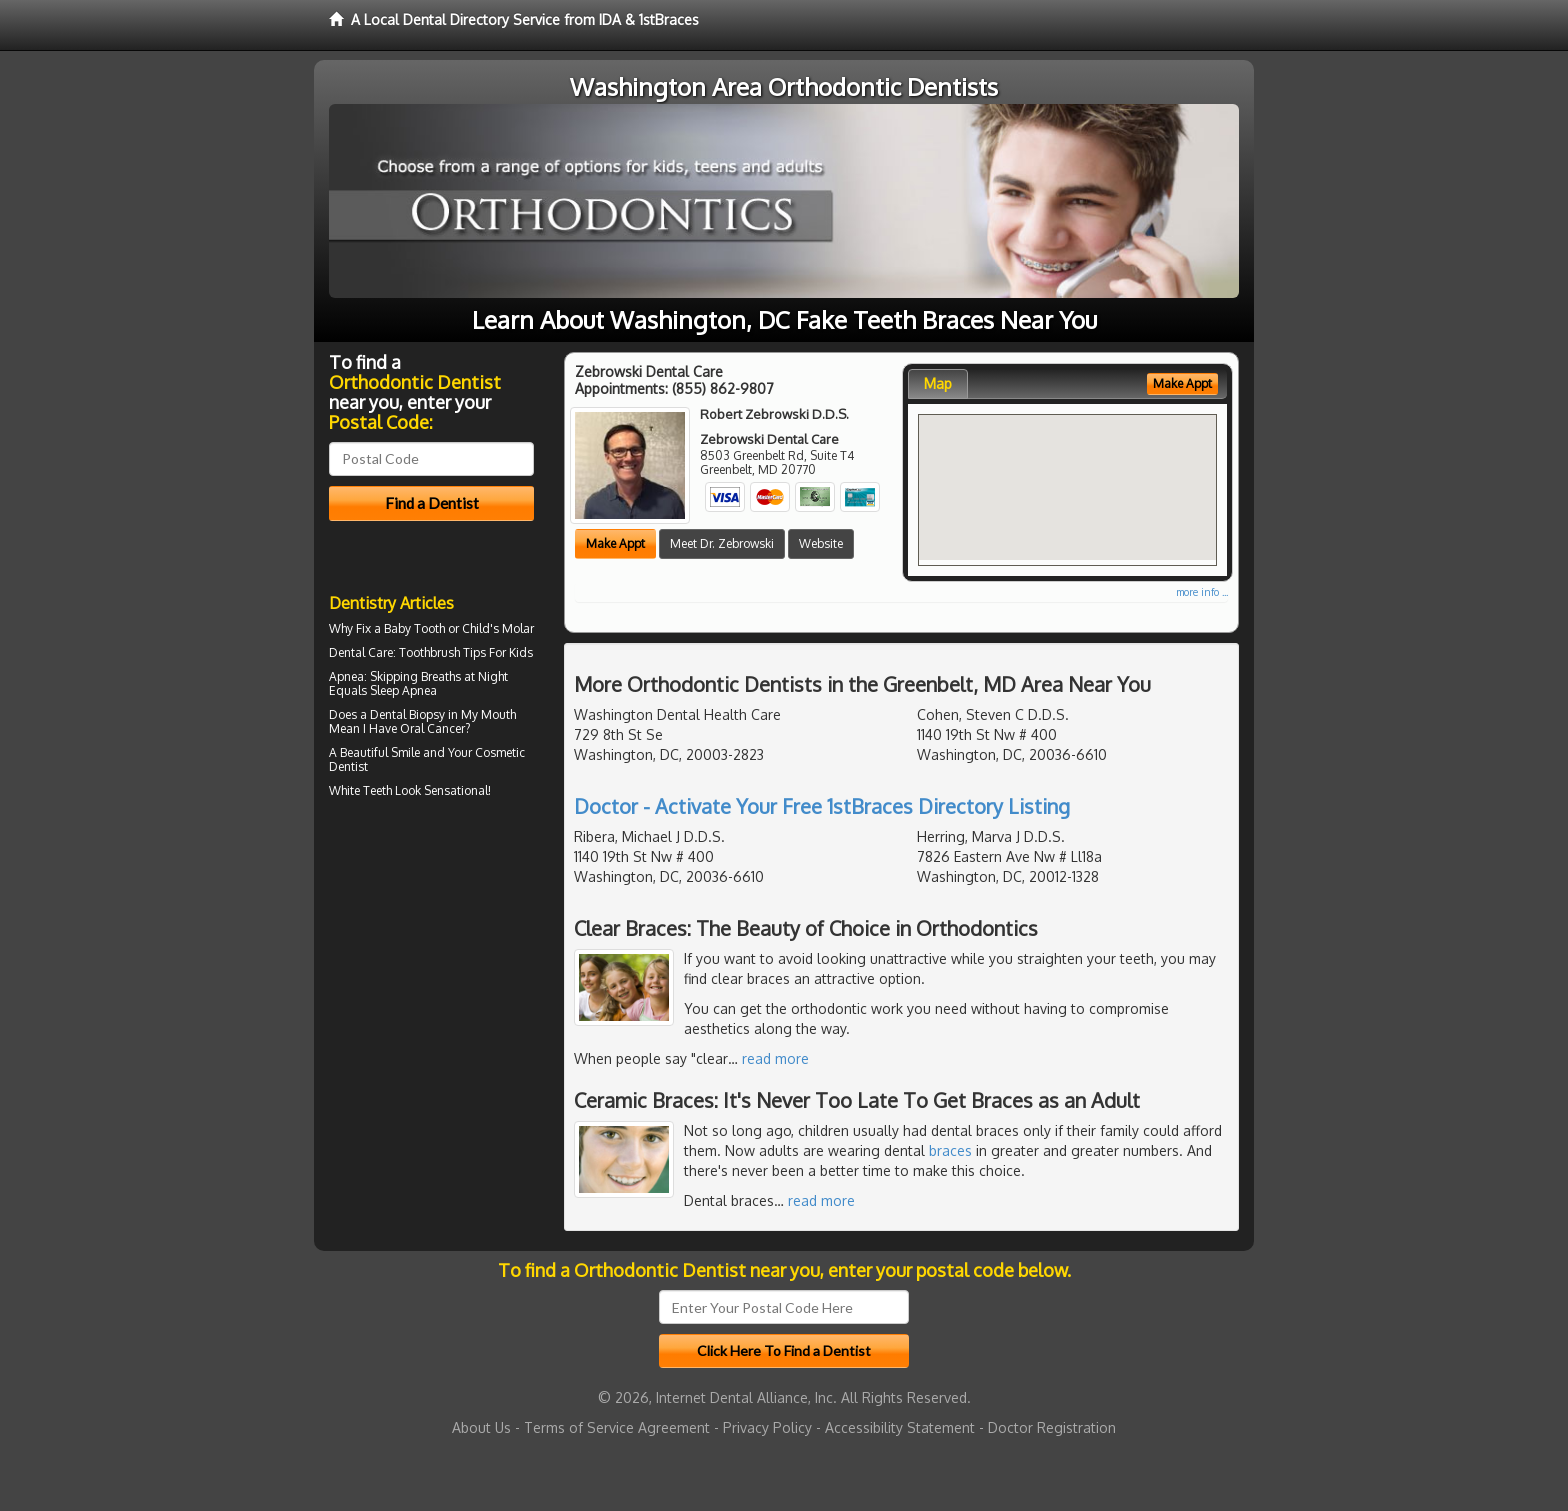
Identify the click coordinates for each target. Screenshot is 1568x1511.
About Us (481, 1427)
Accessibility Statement (900, 1427)
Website (821, 543)
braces (950, 1150)
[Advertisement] (431, 978)
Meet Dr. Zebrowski (722, 543)
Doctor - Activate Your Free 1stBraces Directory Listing (822, 806)
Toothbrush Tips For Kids (466, 652)
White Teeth (360, 790)
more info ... (1202, 592)
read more (775, 1058)
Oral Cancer (432, 728)
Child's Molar (498, 628)
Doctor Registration (1052, 1427)
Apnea (346, 676)
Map (938, 383)
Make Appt (615, 543)
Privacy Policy (767, 1427)
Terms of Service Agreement (617, 1427)
